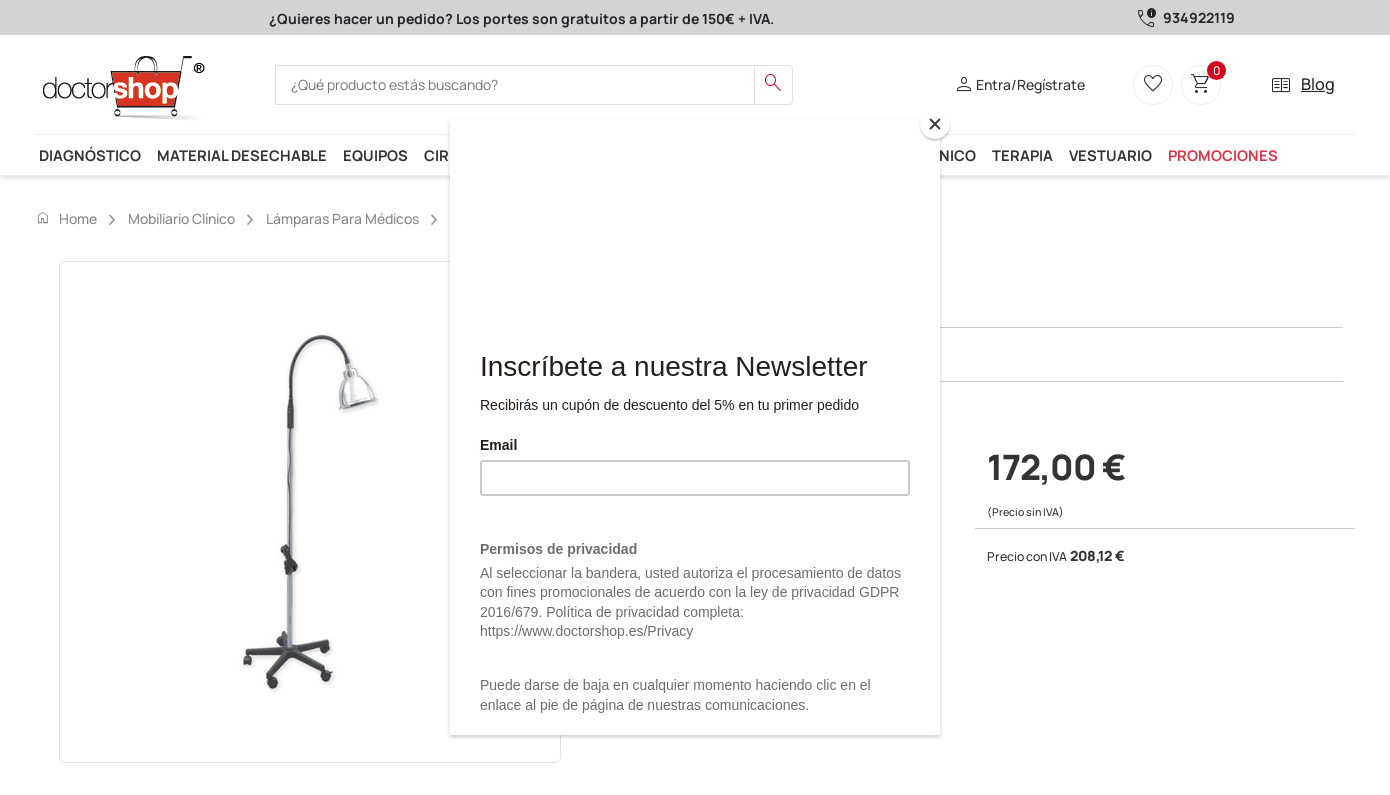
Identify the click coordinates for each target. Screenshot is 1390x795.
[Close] (935, 124)
